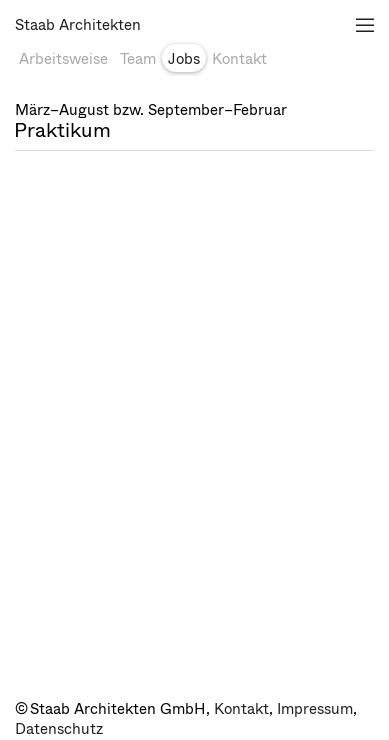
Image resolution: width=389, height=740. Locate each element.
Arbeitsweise (63, 59)
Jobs (184, 59)
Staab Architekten (78, 25)
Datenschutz (59, 729)
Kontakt (239, 59)
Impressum (315, 709)
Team (138, 59)
